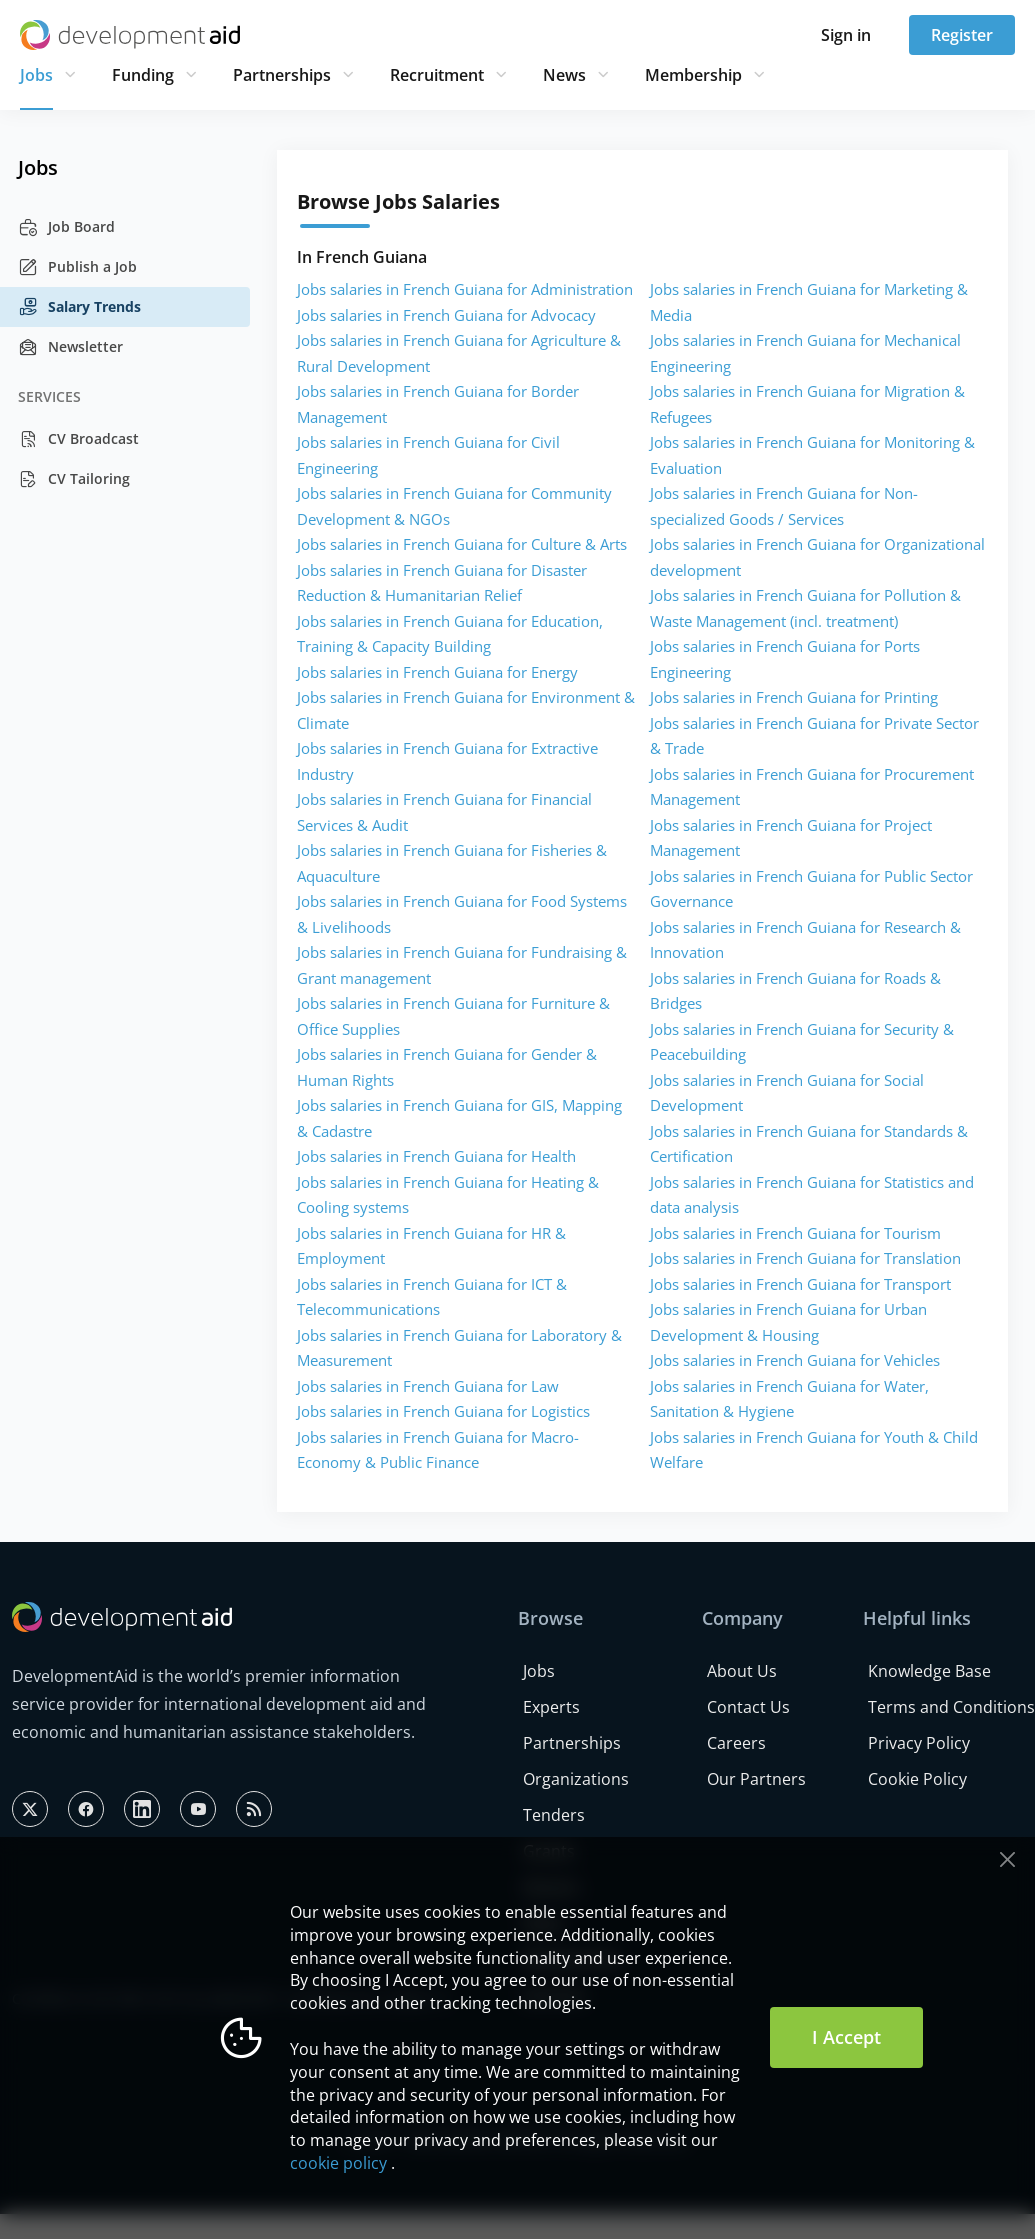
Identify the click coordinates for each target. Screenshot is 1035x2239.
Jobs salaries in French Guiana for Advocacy (446, 315)
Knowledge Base (929, 1671)
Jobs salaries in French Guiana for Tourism (795, 1233)
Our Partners (756, 1779)
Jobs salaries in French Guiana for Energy (437, 672)
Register (962, 35)
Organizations (576, 1779)
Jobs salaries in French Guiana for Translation (805, 1258)
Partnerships (282, 75)
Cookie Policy (917, 1779)
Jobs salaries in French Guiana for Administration (465, 289)
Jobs (36, 75)
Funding (143, 75)
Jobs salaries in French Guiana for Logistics (443, 1411)
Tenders (554, 1815)
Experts (551, 1707)
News (564, 75)
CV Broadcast (78, 439)
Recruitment (437, 75)
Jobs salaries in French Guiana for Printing (794, 697)
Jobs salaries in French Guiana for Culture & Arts (462, 544)
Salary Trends (79, 307)
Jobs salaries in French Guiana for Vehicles (795, 1360)
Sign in (846, 35)
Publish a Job (77, 267)
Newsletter (70, 347)
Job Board (66, 227)
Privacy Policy (919, 1743)
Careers (736, 1743)
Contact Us (748, 1707)
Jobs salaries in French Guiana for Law (428, 1386)
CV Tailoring (74, 479)
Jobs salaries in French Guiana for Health (436, 1156)
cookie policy (338, 2163)
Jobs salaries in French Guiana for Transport (800, 1284)
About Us (742, 1671)
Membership (693, 75)
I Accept (846, 2037)
